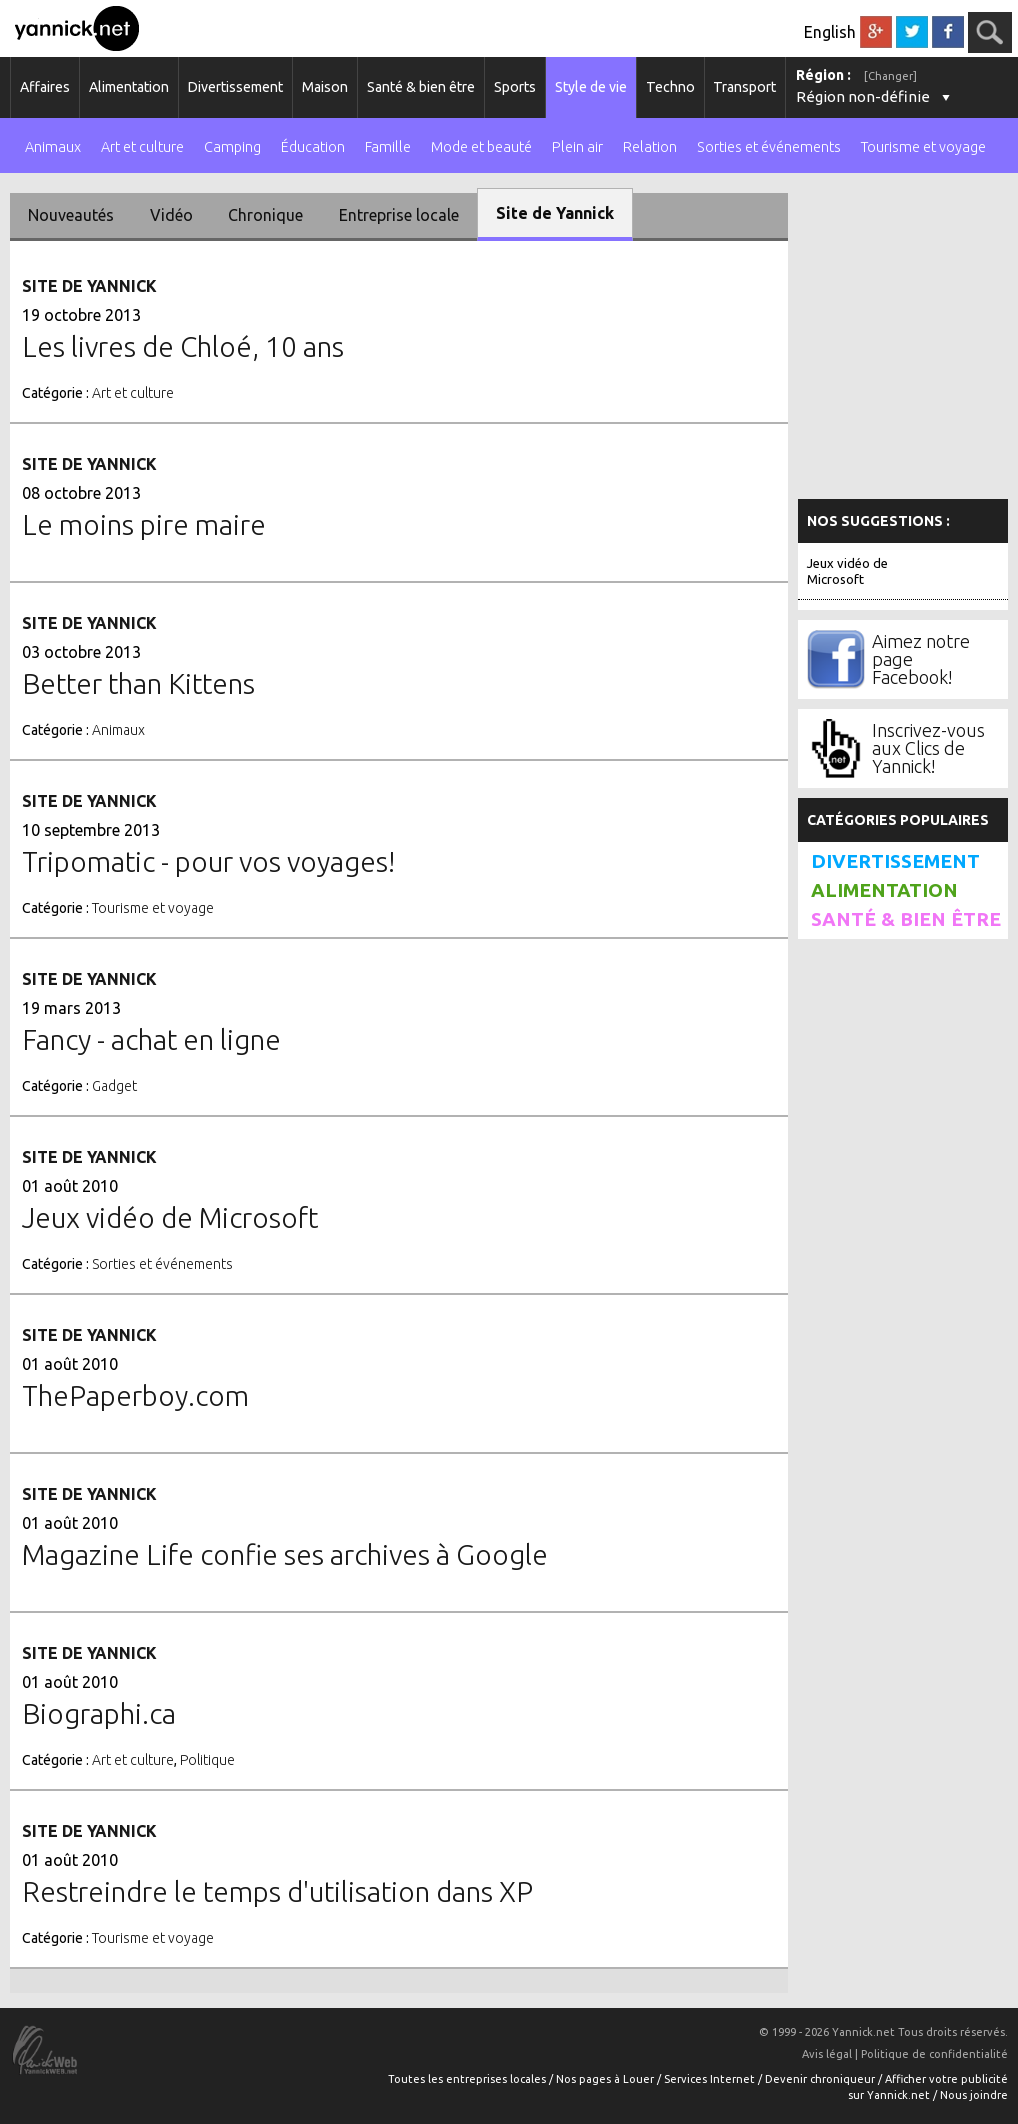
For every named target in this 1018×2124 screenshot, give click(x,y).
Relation (650, 147)
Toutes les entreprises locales (468, 2079)
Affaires (45, 87)
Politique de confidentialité (934, 2054)
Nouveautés (71, 215)
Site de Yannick (555, 213)
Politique (207, 1760)
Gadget (114, 1086)
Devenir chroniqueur (821, 2079)
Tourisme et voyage (923, 147)
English (830, 32)
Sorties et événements (769, 147)
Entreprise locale (399, 215)
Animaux (53, 147)
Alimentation (129, 87)
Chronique (265, 215)
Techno (670, 87)
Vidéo (171, 215)
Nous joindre (974, 2095)
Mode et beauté (481, 147)
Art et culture (142, 147)
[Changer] (890, 76)
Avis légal (827, 2054)
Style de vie (591, 87)
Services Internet (711, 2079)
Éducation (313, 147)
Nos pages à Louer (606, 2079)
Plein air (577, 147)
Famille (388, 147)
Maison (325, 87)
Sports (515, 87)
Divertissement (235, 87)
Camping (232, 147)
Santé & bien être (421, 87)
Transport (744, 87)
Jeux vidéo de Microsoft (847, 571)
